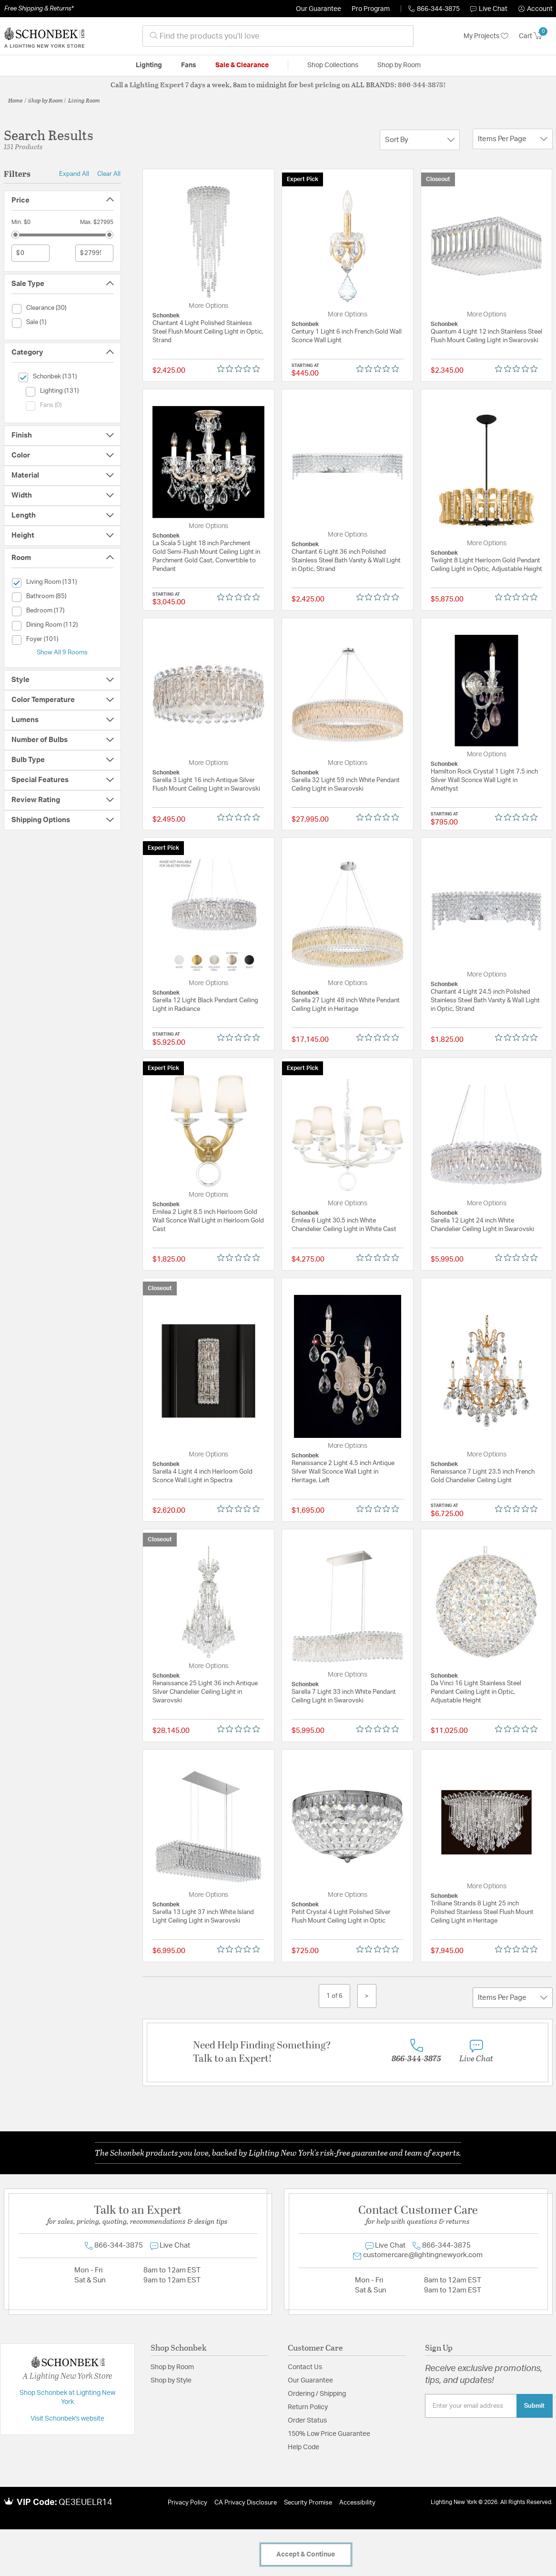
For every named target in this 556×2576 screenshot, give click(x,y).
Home (15, 100)
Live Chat (488, 9)
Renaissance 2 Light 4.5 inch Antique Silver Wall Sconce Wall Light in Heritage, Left (343, 1472)
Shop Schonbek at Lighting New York (67, 2398)
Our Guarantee (318, 9)
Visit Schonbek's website (67, 2418)
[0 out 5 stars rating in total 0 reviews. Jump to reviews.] (240, 368)
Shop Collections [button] (332, 65)
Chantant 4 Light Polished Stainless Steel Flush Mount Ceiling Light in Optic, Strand (207, 332)
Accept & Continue (305, 2554)
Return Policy (308, 2407)
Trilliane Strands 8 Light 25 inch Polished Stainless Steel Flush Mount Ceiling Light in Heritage (482, 1912)
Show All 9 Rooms (62, 652)
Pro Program (371, 9)
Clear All (109, 174)
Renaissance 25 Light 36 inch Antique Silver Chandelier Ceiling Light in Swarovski (205, 1692)
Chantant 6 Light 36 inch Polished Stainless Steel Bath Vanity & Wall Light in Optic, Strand (346, 560)
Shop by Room (45, 100)
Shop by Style (171, 2380)
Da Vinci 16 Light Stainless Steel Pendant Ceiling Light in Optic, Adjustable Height (476, 1692)
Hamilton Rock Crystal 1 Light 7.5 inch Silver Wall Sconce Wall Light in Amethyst (484, 780)
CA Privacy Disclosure (245, 2503)
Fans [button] (188, 65)
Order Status (307, 2420)
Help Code (303, 2447)
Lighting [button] (149, 65)
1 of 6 (334, 1996)
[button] (535, 9)
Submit (534, 2406)
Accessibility (357, 2503)
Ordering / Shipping (317, 2394)
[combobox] (278, 36)
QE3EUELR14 (85, 2502)
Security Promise (308, 2503)
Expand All (74, 174)
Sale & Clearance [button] (242, 65)
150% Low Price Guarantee (329, 2434)
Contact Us (305, 2367)
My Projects (486, 36)
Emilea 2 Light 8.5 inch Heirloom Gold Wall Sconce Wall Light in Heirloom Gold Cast (208, 1220)
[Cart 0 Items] (536, 36)
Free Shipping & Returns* (38, 8)
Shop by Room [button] (399, 65)
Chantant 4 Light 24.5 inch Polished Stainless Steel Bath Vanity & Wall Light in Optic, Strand (485, 1000)
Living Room (84, 100)
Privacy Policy (187, 2503)
